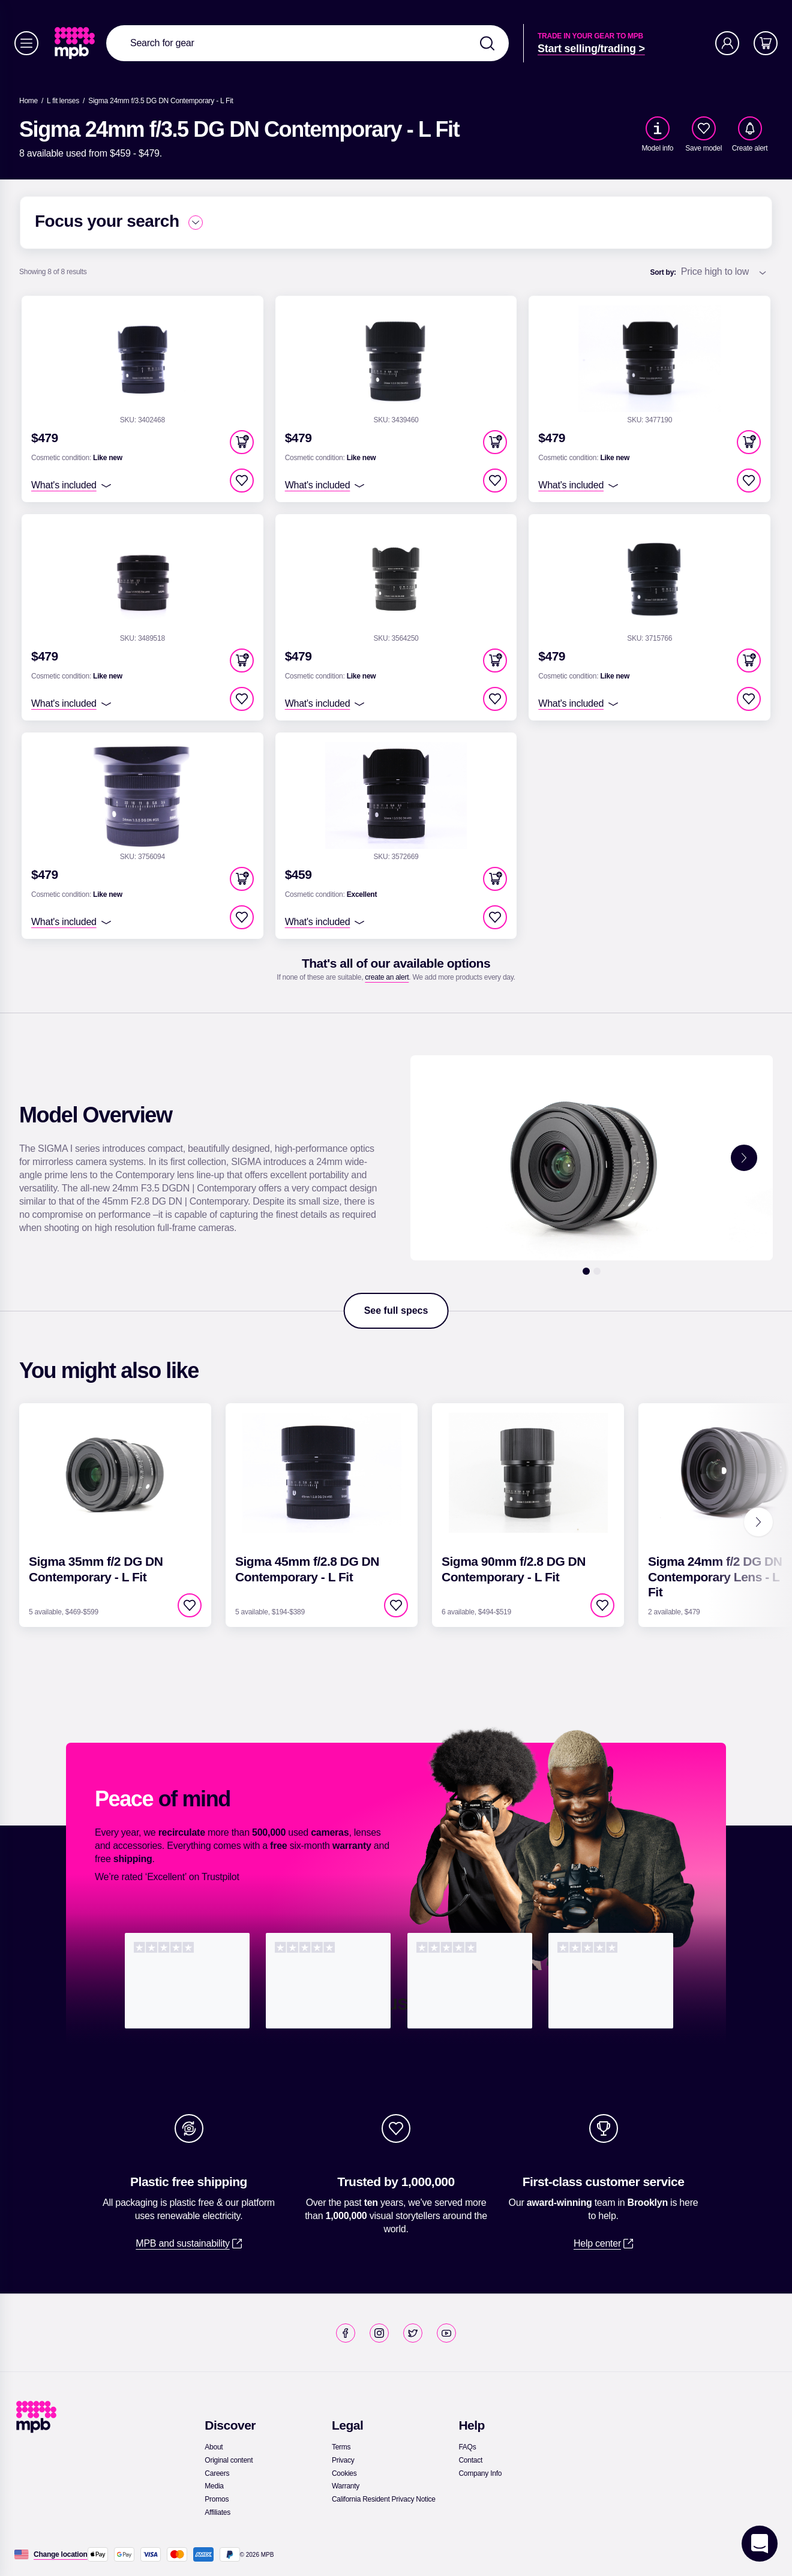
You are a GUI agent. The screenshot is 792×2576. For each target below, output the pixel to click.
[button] (241, 442)
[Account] (727, 43)
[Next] (758, 1522)
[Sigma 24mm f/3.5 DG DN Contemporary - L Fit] (160, 100)
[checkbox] (704, 128)
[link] (76, 43)
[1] (586, 1271)
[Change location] (61, 2554)
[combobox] (307, 43)
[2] (597, 1271)
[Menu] (26, 43)
